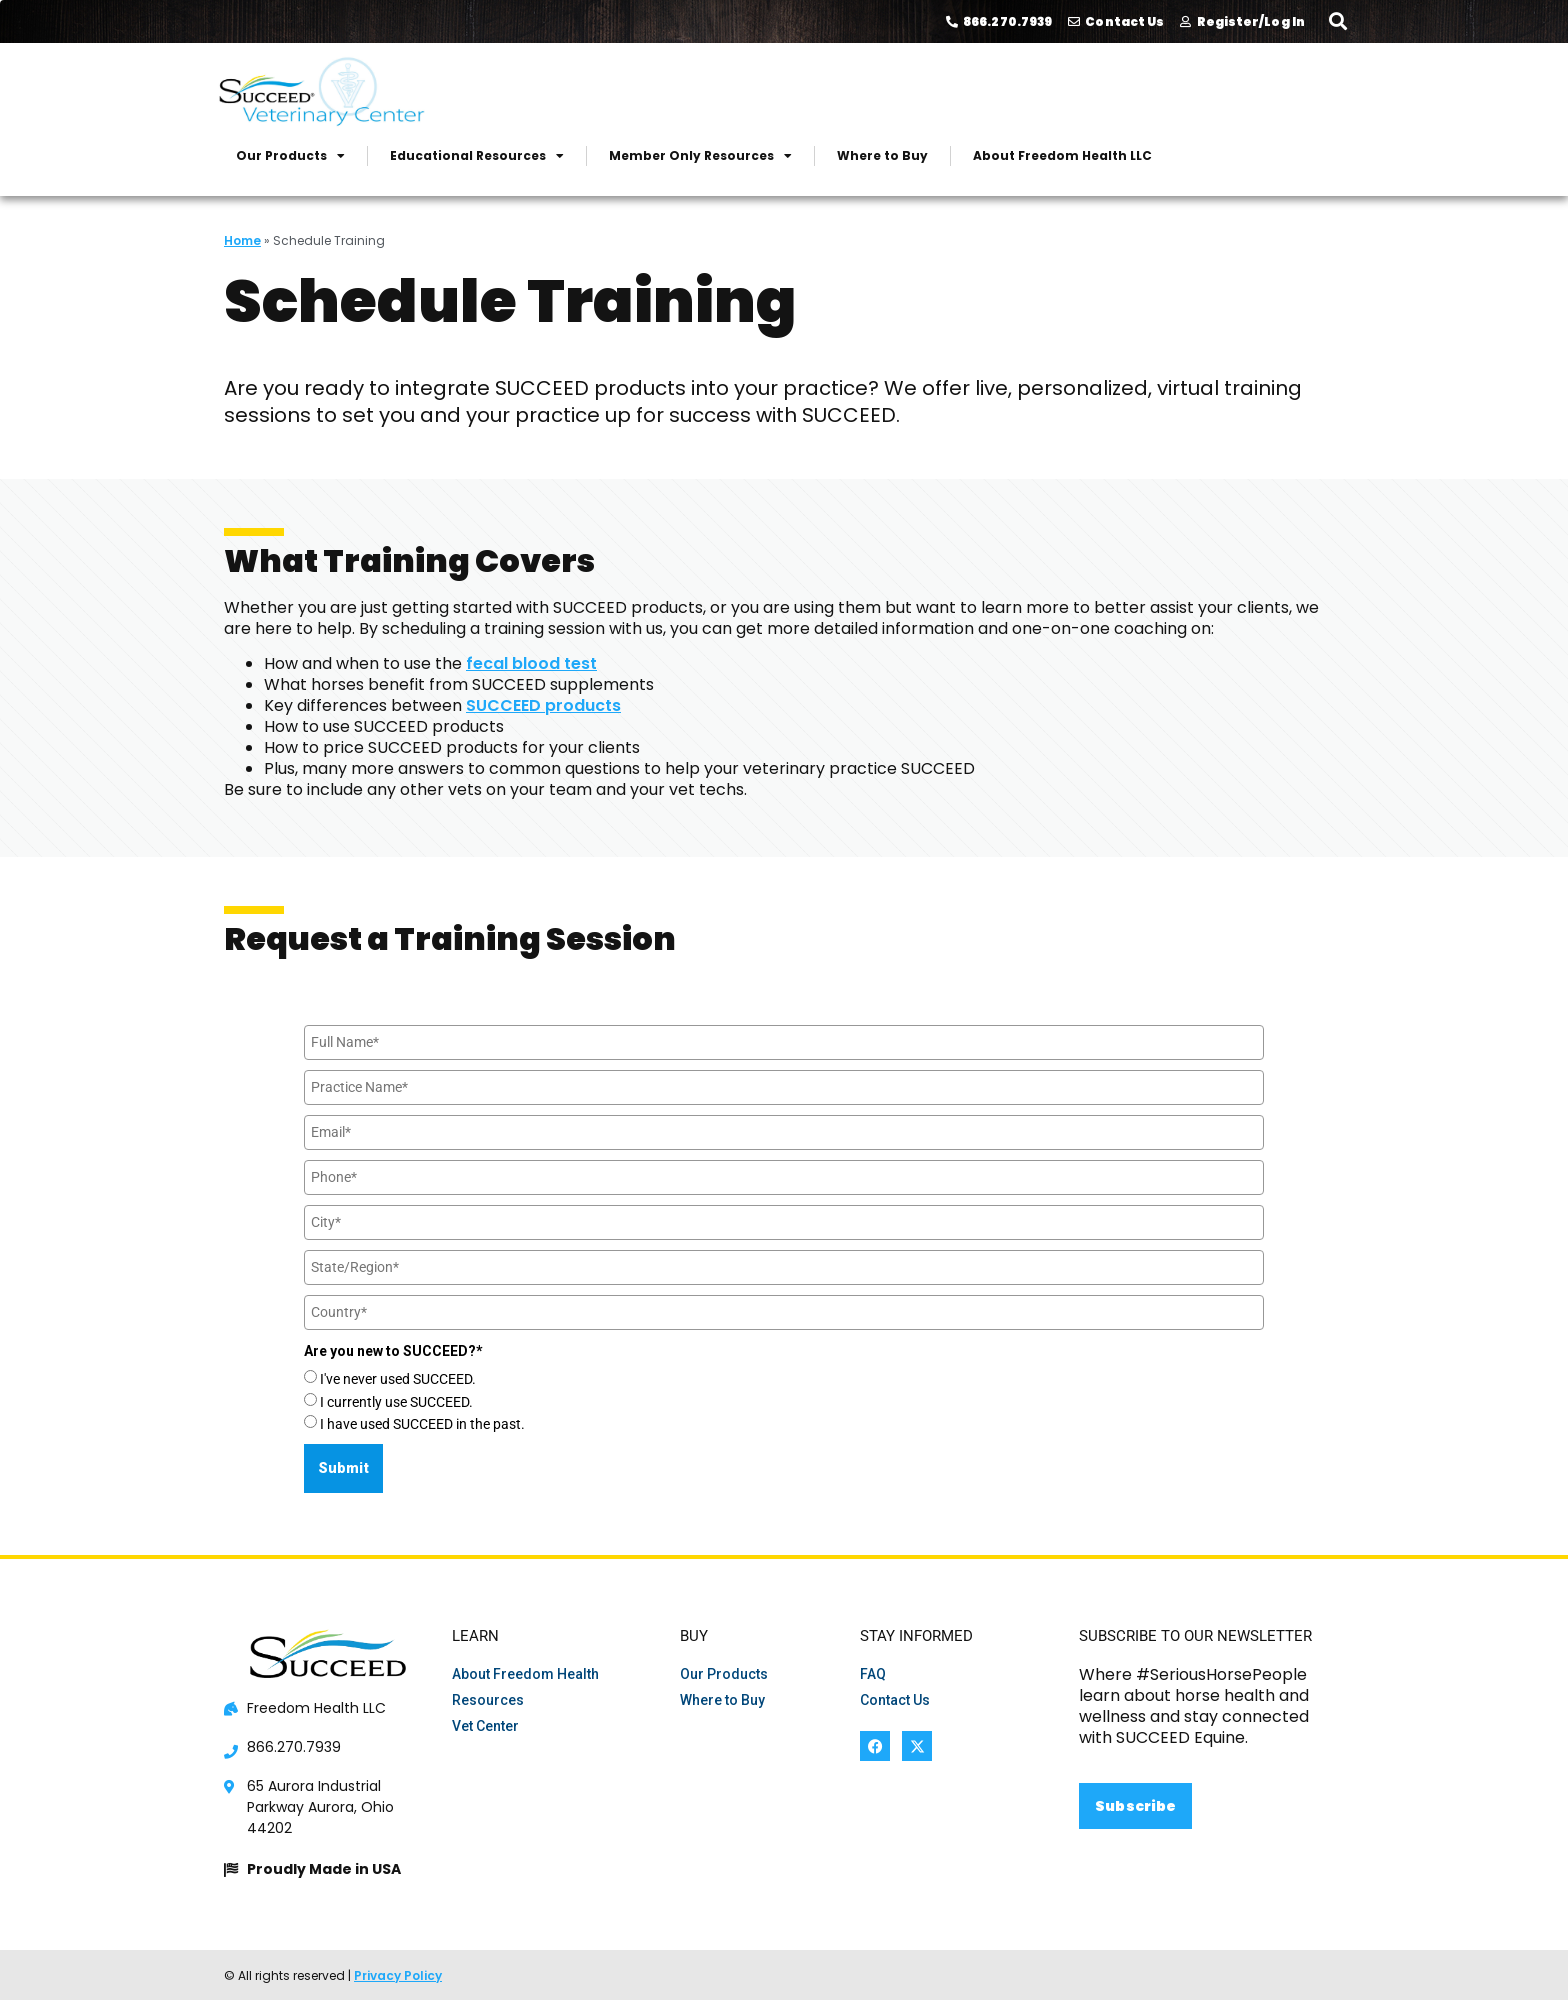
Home (242, 240)
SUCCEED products (543, 705)
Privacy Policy (398, 1975)
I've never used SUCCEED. (398, 1379)
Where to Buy (882, 155)
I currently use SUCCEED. (396, 1402)
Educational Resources (477, 156)
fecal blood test (531, 663)
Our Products (290, 156)
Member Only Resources (700, 156)
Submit (343, 1468)
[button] (1337, 20)
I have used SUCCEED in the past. (422, 1424)
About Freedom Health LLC (1062, 155)
